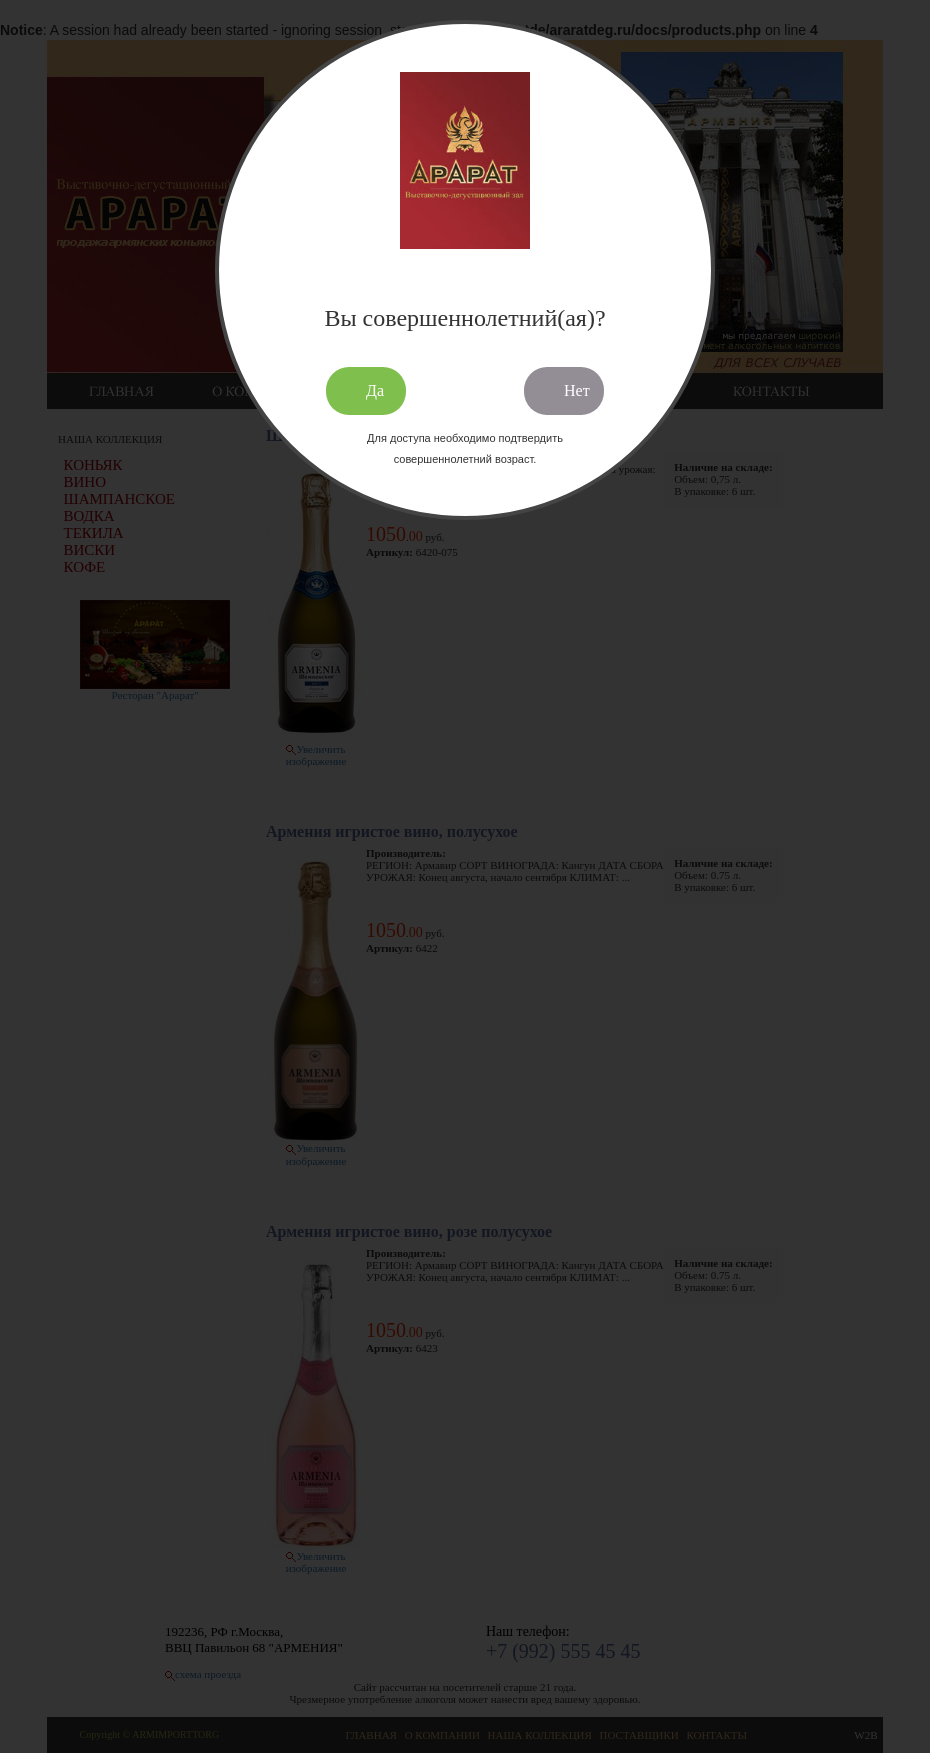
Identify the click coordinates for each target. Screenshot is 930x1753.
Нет (577, 390)
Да (375, 390)
